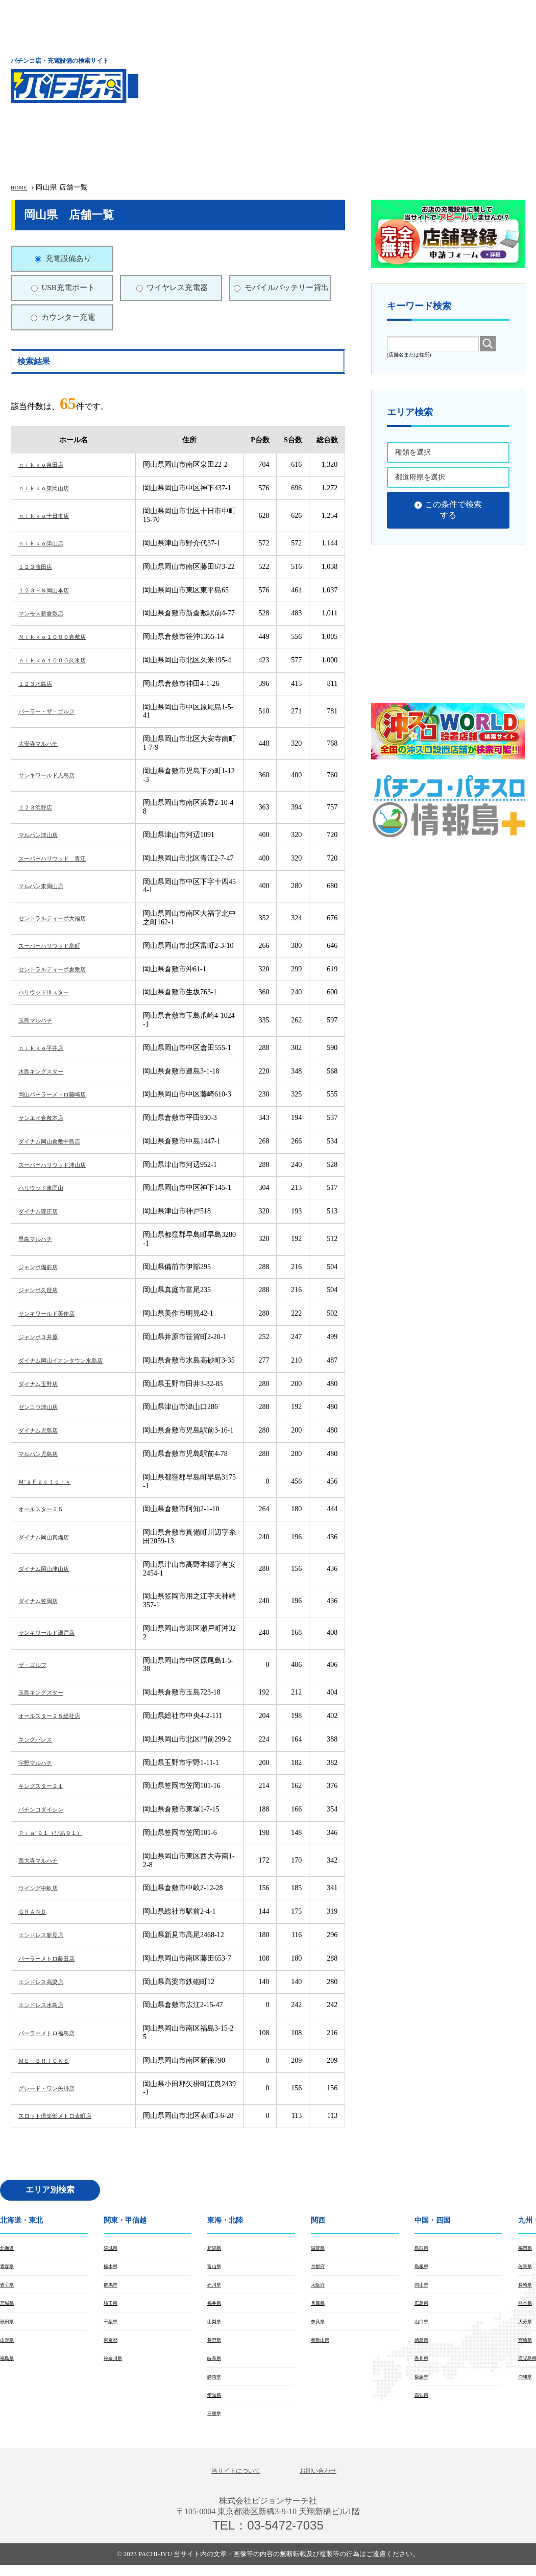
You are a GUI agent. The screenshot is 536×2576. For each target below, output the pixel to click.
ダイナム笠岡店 (43, 1601)
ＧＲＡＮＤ (36, 1911)
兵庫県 (320, 2306)
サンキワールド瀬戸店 (54, 1632)
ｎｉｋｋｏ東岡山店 (50, 488)
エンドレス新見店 (47, 1935)
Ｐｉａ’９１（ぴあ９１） (59, 1832)
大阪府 (320, 2287)
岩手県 (9, 2287)
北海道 (9, 2248)
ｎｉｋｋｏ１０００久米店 (61, 660)
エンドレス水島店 (47, 2005)
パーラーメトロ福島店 (54, 2033)
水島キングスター (47, 1071)
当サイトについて (229, 2480)
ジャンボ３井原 (43, 1337)
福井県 (216, 2306)
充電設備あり (68, 258)
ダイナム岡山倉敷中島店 (57, 1141)
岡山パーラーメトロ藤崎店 (61, 1094)
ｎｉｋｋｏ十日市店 (50, 515)
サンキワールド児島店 (54, 775)
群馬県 (113, 2287)
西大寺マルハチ (43, 1860)
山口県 (424, 2325)
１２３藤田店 (39, 566)
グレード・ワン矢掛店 (54, 2088)
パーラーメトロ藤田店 (54, 1958)
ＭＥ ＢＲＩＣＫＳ (50, 2060)
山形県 (9, 2345)
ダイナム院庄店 (43, 1211)
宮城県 (9, 2306)
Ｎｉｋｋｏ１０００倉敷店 (61, 636)
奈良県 (320, 2325)
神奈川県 (116, 2364)
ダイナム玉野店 (43, 1384)
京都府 (320, 2267)
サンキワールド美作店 (54, 1313)
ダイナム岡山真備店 (50, 1537)
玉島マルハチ (39, 1020)
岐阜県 (216, 2364)
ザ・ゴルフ (36, 1664)
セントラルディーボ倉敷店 (61, 969)
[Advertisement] (354, 79)
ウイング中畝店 (43, 1888)
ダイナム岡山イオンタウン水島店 (72, 1360)
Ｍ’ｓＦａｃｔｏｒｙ (51, 1481)
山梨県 (216, 2325)
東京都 (113, 2345)
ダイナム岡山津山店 (50, 1568)
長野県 (216, 2345)
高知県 (424, 2403)
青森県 (9, 2267)
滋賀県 (320, 2248)
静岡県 (216, 2384)
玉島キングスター (47, 1692)
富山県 (216, 2267)
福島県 (9, 2364)
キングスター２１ (47, 1786)
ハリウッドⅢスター (50, 992)
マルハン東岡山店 (47, 886)
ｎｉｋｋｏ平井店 (47, 1048)
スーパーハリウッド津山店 (61, 1164)
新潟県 (216, 2248)
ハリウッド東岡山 (47, 1187)
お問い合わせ (326, 2480)
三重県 (216, 2422)
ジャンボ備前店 (43, 1267)
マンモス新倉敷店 (47, 613)
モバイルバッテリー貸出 (287, 287)
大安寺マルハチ (43, 743)
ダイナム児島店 (43, 1430)
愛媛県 (424, 2384)
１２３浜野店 (39, 807)
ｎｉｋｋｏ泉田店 (47, 464)
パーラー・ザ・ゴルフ (54, 711)
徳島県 (424, 2345)
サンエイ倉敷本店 (47, 1118)
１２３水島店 (39, 683)
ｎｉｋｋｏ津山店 (47, 543)
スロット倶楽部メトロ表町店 (64, 2115)
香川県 (424, 2364)
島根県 (424, 2267)
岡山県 (424, 2287)
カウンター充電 (68, 317)
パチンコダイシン (47, 1809)
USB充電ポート (68, 287)
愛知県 (216, 2403)
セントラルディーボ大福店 (61, 918)
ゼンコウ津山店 (43, 1407)
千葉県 (113, 2325)
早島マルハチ (39, 1239)
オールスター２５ (47, 1509)
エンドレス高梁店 (47, 1982)
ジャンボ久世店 (43, 1290)
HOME (21, 187)
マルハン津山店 (43, 835)
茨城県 (113, 2248)
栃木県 (113, 2267)
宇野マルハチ (39, 1763)
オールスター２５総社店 (57, 1716)
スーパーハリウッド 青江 (61, 858)
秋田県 (9, 2325)
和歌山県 (323, 2345)
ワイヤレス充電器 (177, 287)
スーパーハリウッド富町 (57, 945)
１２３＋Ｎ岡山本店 (50, 590)
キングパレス (39, 1739)
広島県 (424, 2306)
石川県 (216, 2287)
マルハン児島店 (43, 1454)
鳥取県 (424, 2248)
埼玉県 (113, 2306)
